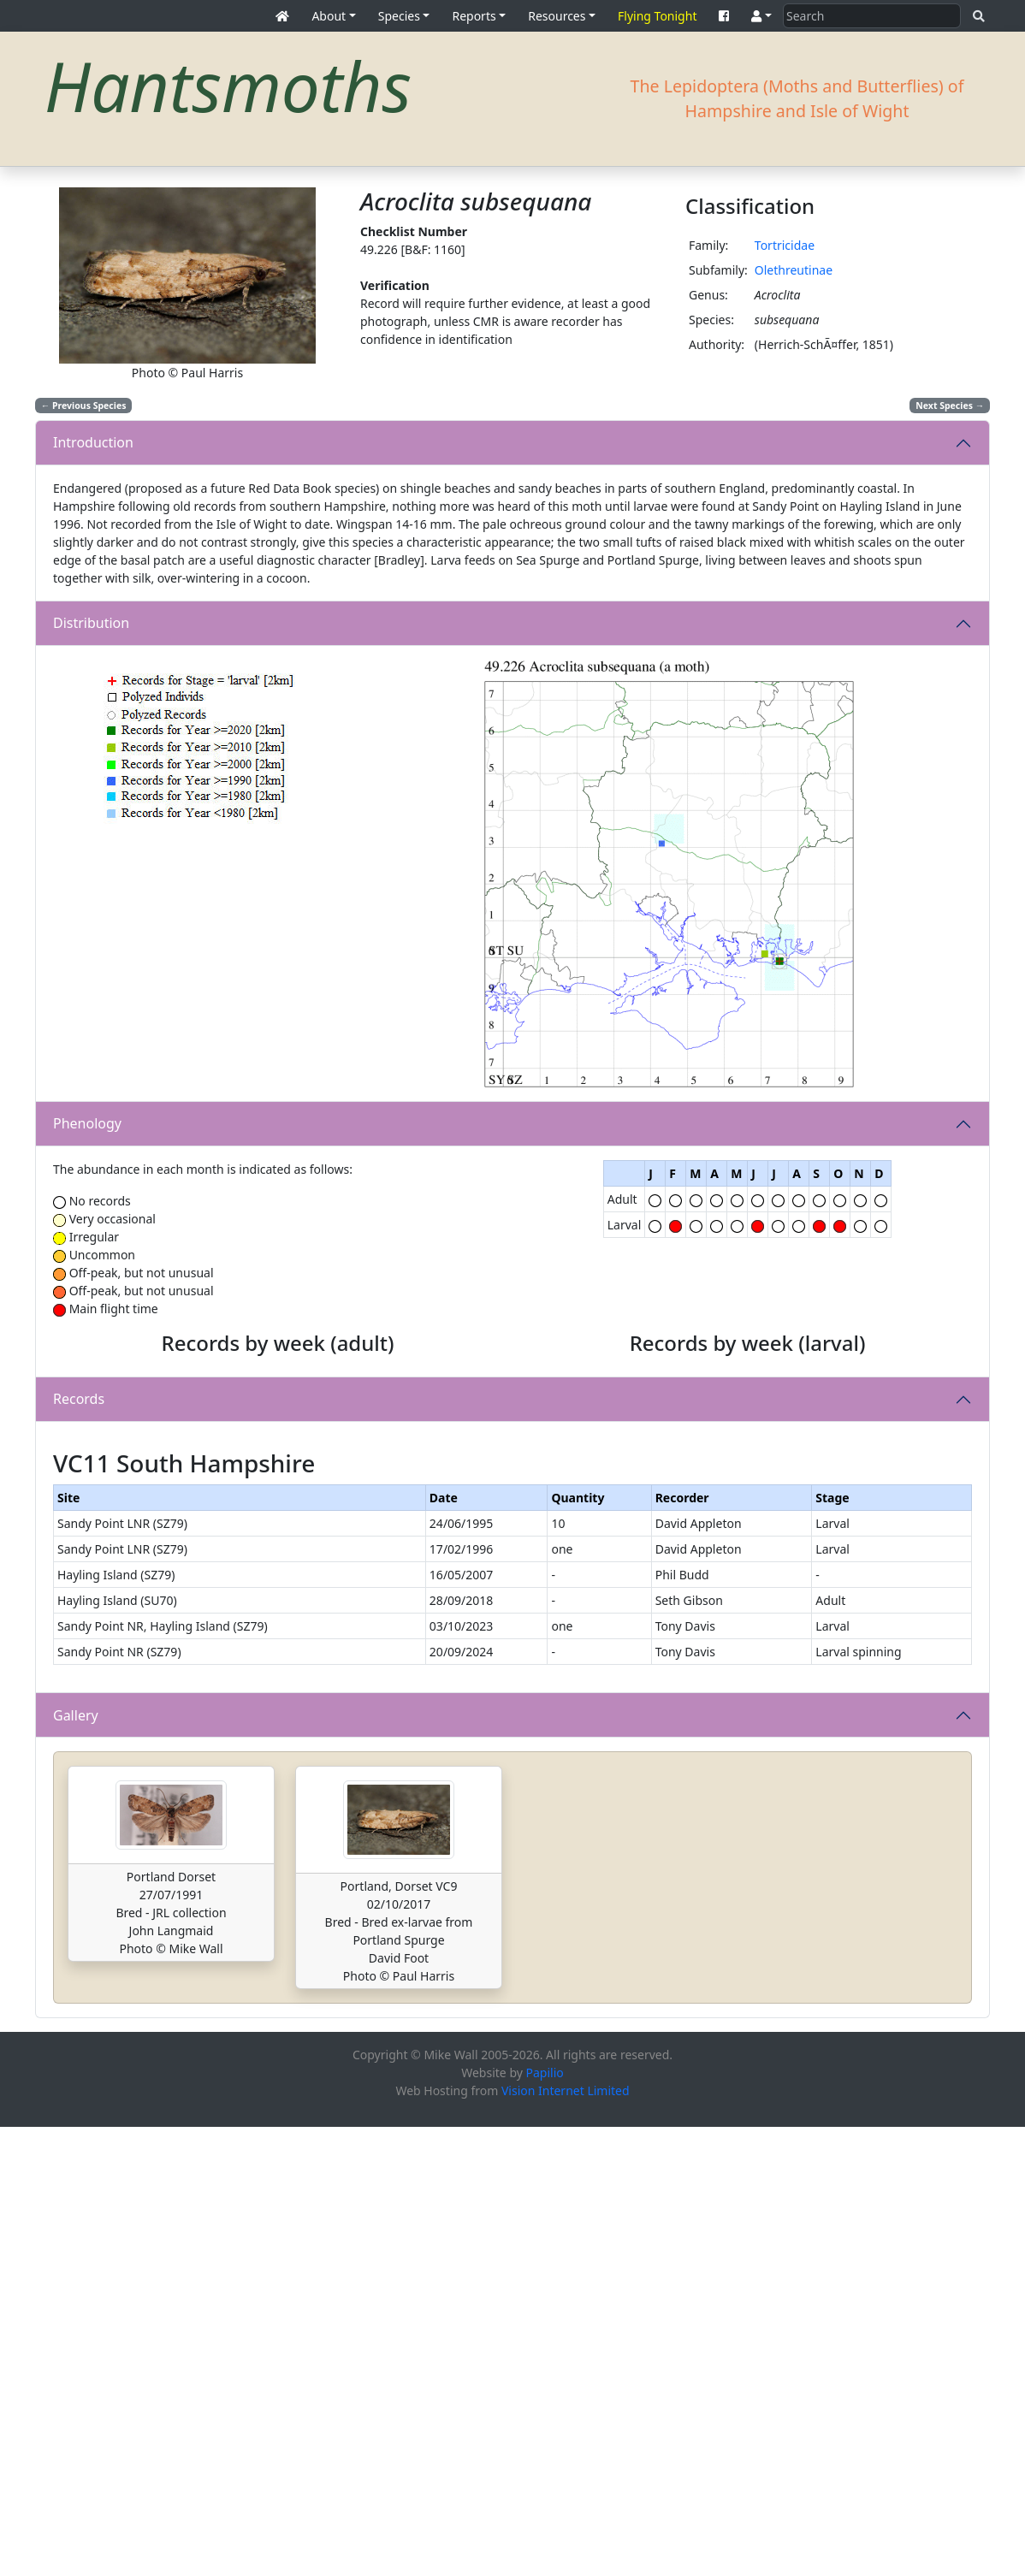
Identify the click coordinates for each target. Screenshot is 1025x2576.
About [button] (328, 16)
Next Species (949, 406)
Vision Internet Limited (565, 2540)
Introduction (93, 442)
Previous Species (84, 406)
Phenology (87, 1123)
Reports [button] (473, 16)
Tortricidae (785, 245)
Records (78, 1623)
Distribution (91, 622)
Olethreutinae (793, 270)
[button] (761, 16)
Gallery (75, 2164)
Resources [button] (556, 16)
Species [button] (399, 16)
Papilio (545, 2522)
